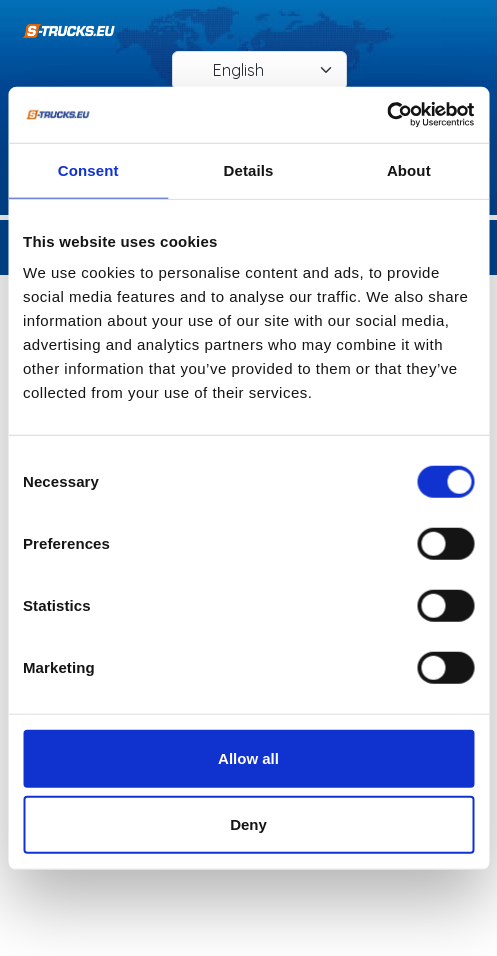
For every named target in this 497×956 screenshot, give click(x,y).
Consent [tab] (88, 169)
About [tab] (409, 169)
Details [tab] (249, 169)
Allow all (248, 758)
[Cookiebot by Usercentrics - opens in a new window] (386, 115)
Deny (248, 823)
